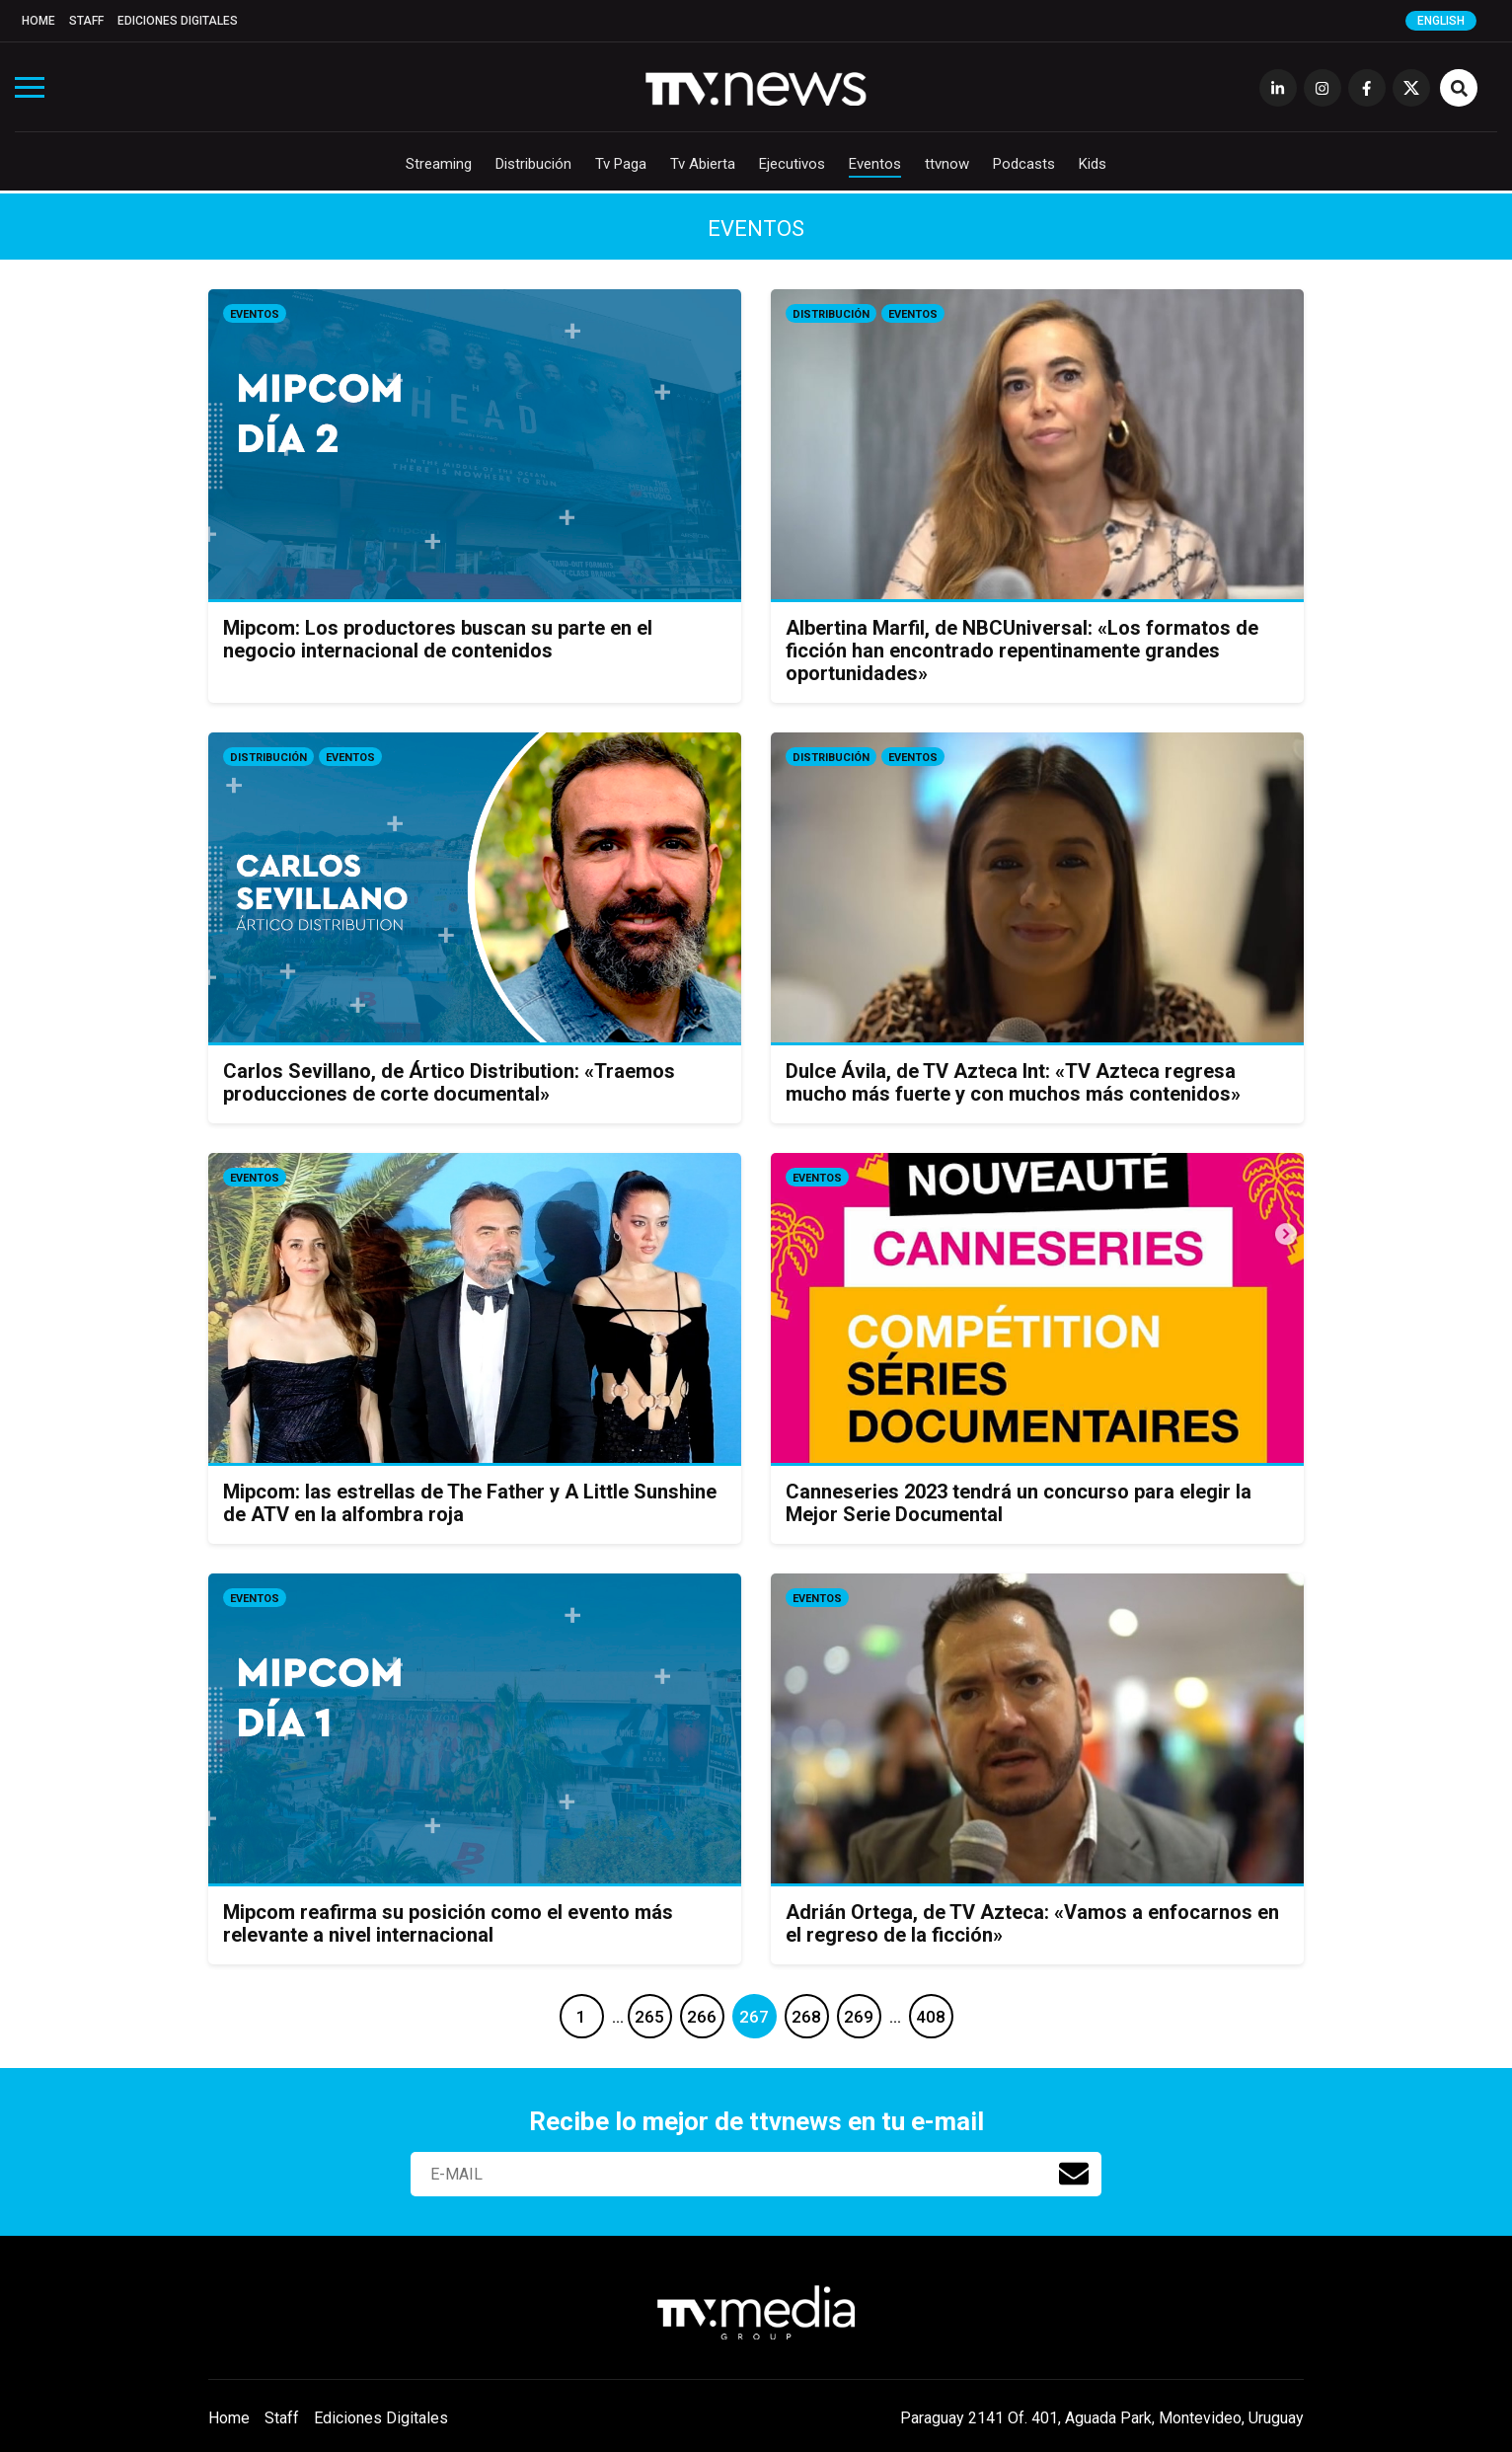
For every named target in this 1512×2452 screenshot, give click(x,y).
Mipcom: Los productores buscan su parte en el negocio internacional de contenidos (437, 639)
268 (806, 2017)
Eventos (875, 164)
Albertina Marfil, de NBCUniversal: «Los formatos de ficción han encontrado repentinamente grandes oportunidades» (1022, 650)
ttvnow (947, 164)
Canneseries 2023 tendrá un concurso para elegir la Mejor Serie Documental (1018, 1503)
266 (702, 2017)
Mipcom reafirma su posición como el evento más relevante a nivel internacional (448, 1923)
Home (38, 21)
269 (858, 2017)
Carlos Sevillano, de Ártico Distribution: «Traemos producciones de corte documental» (449, 1082)
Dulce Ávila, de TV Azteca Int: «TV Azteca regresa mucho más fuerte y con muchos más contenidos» (1013, 1082)
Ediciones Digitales (177, 21)
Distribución (533, 164)
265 (649, 2017)
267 (754, 2017)
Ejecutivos (792, 164)
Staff (86, 21)
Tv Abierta (702, 164)
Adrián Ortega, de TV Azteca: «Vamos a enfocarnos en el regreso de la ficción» (1032, 1923)
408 (930, 2017)
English (1441, 21)
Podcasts (1024, 164)
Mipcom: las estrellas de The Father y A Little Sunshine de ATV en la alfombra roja (470, 1503)
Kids (1092, 164)
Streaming (439, 164)
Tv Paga (620, 164)
